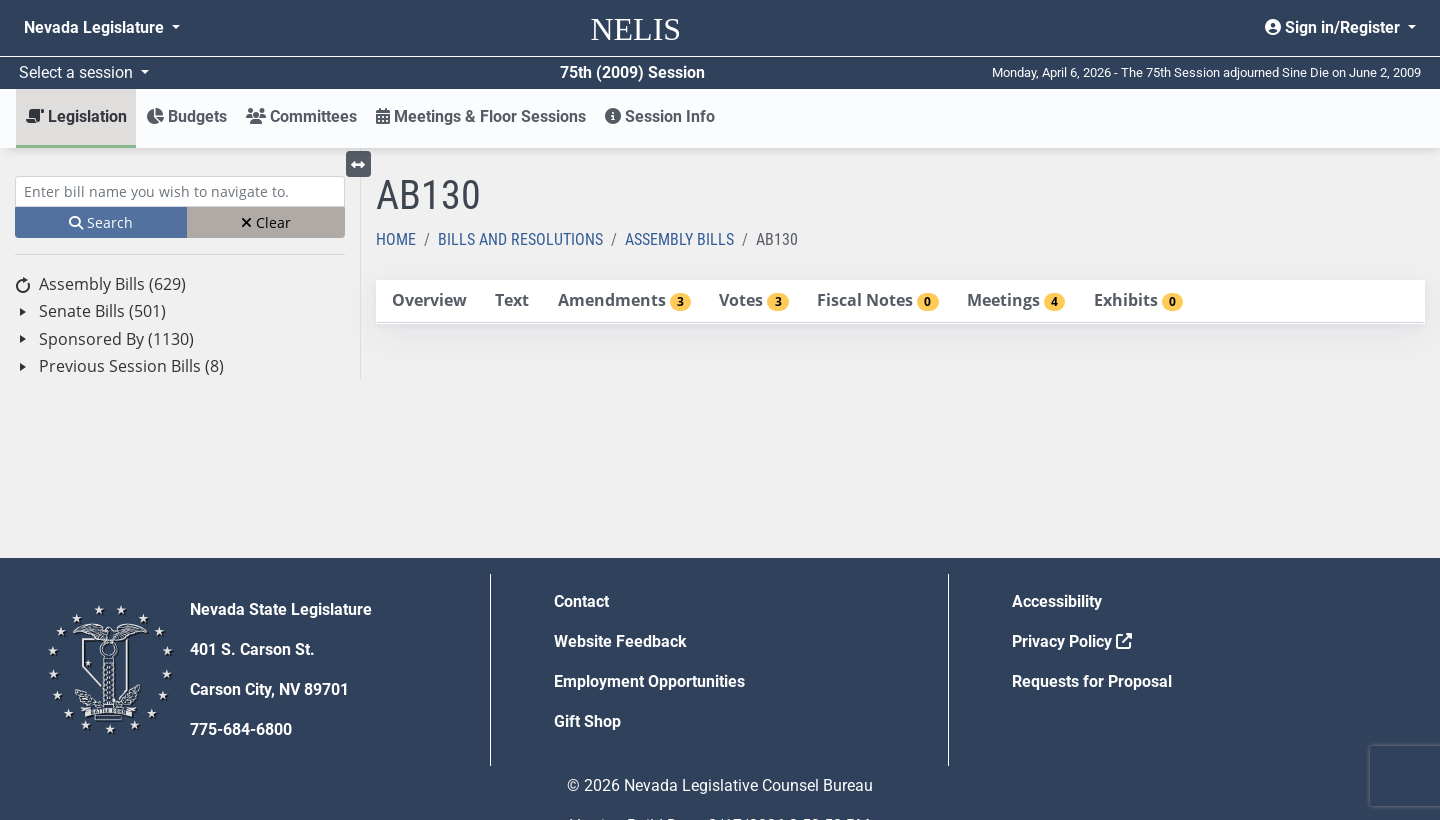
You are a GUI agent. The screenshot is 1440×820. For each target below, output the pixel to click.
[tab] (429, 301)
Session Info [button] (660, 116)
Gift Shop (587, 721)
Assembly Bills (679, 239)
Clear (266, 222)
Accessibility (1057, 601)
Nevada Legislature (96, 27)
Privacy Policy (1072, 641)
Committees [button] (301, 116)
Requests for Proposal (1092, 681)
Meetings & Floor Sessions (481, 116)
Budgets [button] (186, 116)
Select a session (78, 72)
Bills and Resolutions (520, 239)
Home (396, 239)
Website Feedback (620, 641)
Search (101, 222)
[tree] (180, 325)
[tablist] (900, 302)
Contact (581, 601)
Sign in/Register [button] (1334, 27)
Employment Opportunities (649, 681)
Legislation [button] (76, 116)
